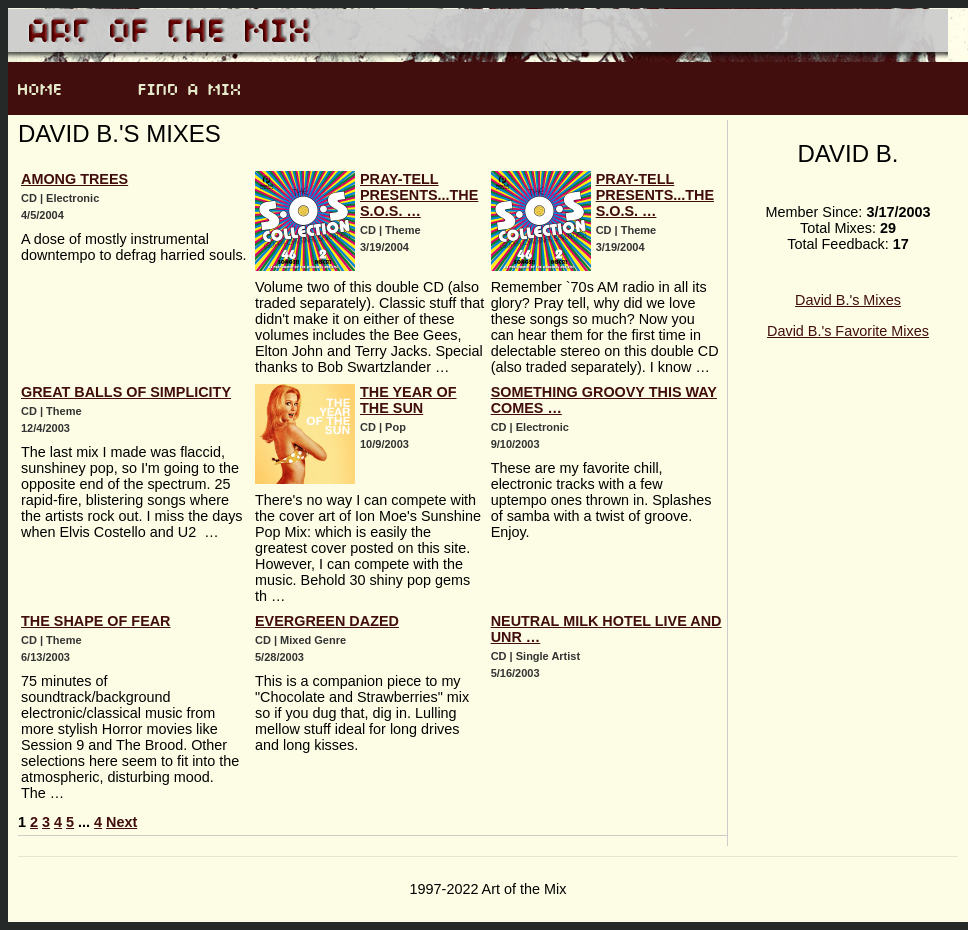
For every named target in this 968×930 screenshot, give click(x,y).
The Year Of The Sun (408, 400)
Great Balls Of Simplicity (126, 392)
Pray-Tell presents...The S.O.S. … (419, 195)
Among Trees (74, 179)
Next (121, 822)
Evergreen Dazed (327, 621)
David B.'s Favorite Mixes (848, 331)
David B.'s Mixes (848, 300)
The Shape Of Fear (96, 621)
